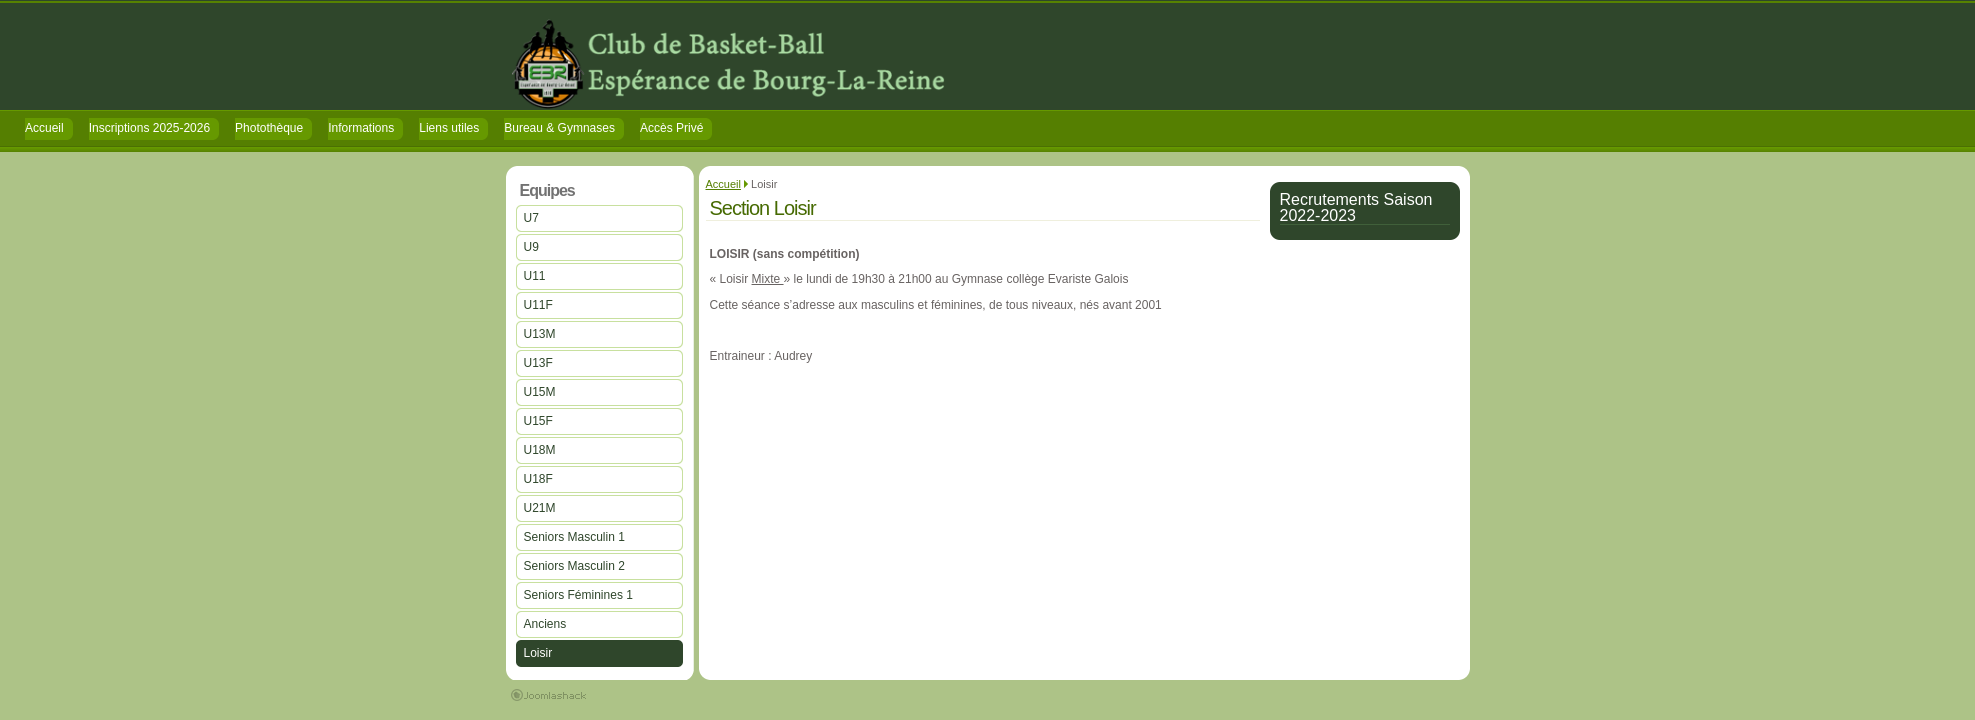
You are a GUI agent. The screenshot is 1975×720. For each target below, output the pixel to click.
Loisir (538, 653)
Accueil (723, 184)
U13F (538, 363)
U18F (538, 479)
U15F (538, 421)
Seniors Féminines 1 (578, 595)
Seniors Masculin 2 (574, 566)
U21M (540, 508)
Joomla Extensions (548, 695)
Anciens (545, 624)
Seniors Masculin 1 (574, 537)
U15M (540, 392)
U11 (535, 276)
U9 (531, 247)
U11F (538, 305)
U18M (540, 450)
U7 (531, 218)
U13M (540, 334)
